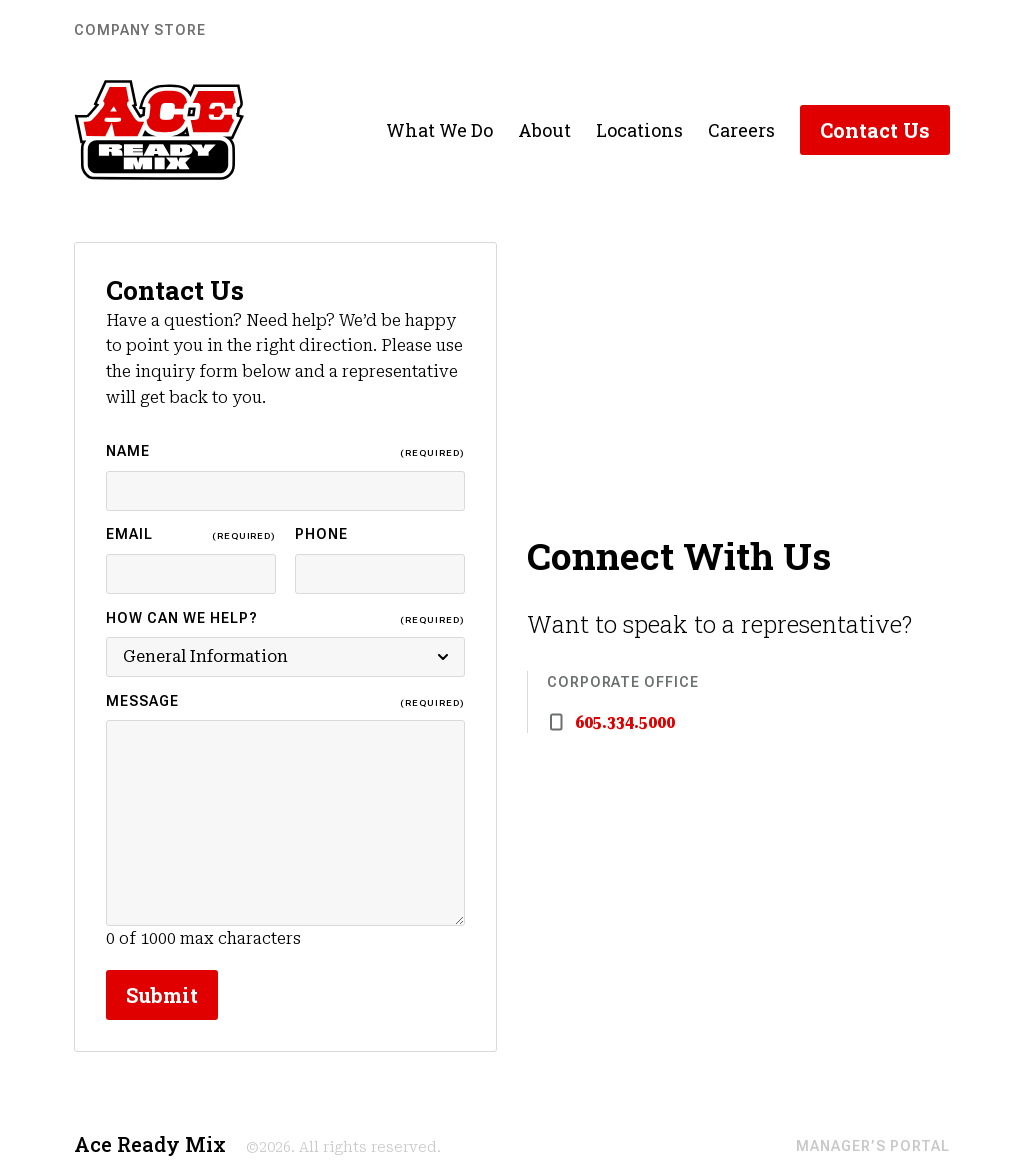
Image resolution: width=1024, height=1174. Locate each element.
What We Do (439, 130)
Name (285, 452)
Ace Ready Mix (150, 1144)
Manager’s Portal (873, 1146)
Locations (639, 130)
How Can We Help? (285, 619)
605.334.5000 (625, 722)
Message (285, 702)
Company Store (140, 30)
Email (191, 535)
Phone (321, 534)
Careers (741, 130)
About (544, 130)
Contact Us (875, 130)
